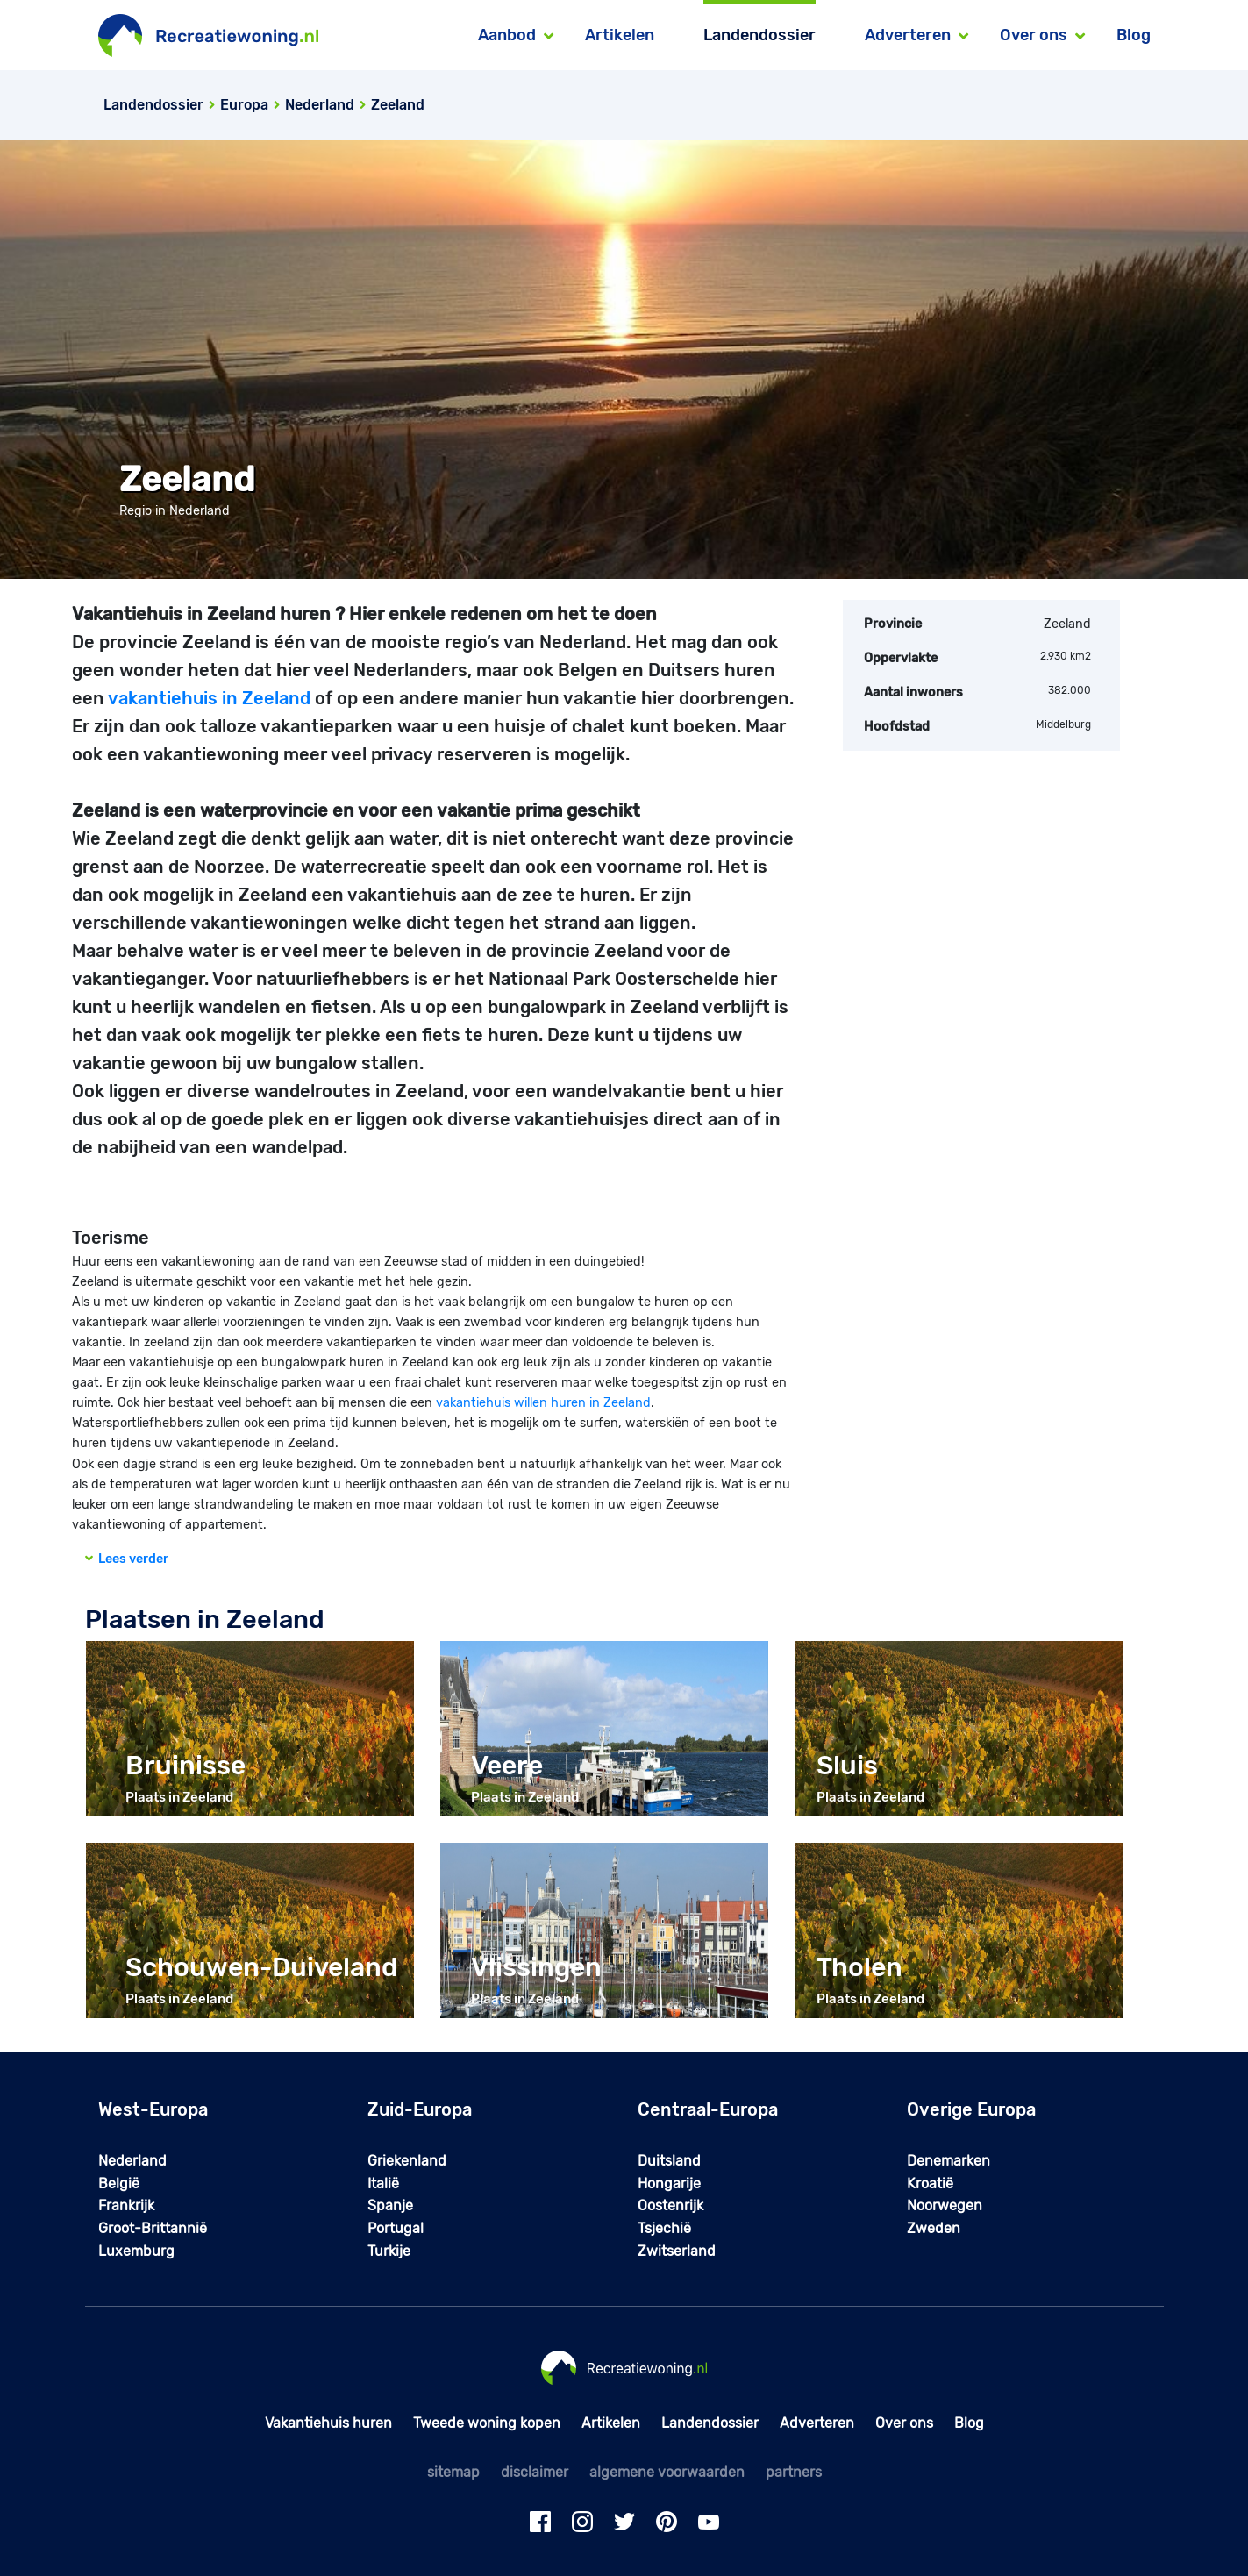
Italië (383, 2183)
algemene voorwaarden (667, 2472)
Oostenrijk (670, 2205)
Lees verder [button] (126, 1559)
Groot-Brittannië (152, 2228)
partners (794, 2472)
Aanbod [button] (507, 35)
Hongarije (669, 2183)
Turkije (388, 2251)
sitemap (453, 2472)
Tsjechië (664, 2228)
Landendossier (759, 35)
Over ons (904, 2423)
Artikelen (619, 35)
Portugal (395, 2228)
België (118, 2183)
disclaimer (534, 2472)
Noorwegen (944, 2205)
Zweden (933, 2228)
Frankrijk (126, 2205)
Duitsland (669, 2160)
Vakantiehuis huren (328, 2423)
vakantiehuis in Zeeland (209, 698)
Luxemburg (136, 2251)
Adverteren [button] (908, 35)
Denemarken (948, 2160)
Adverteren (817, 2423)
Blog (1133, 35)
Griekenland (406, 2160)
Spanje (390, 2205)
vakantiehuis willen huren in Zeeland (543, 1402)
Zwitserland (677, 2251)
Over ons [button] (1033, 35)
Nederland (132, 2160)
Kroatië (930, 2183)
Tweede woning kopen (486, 2423)
